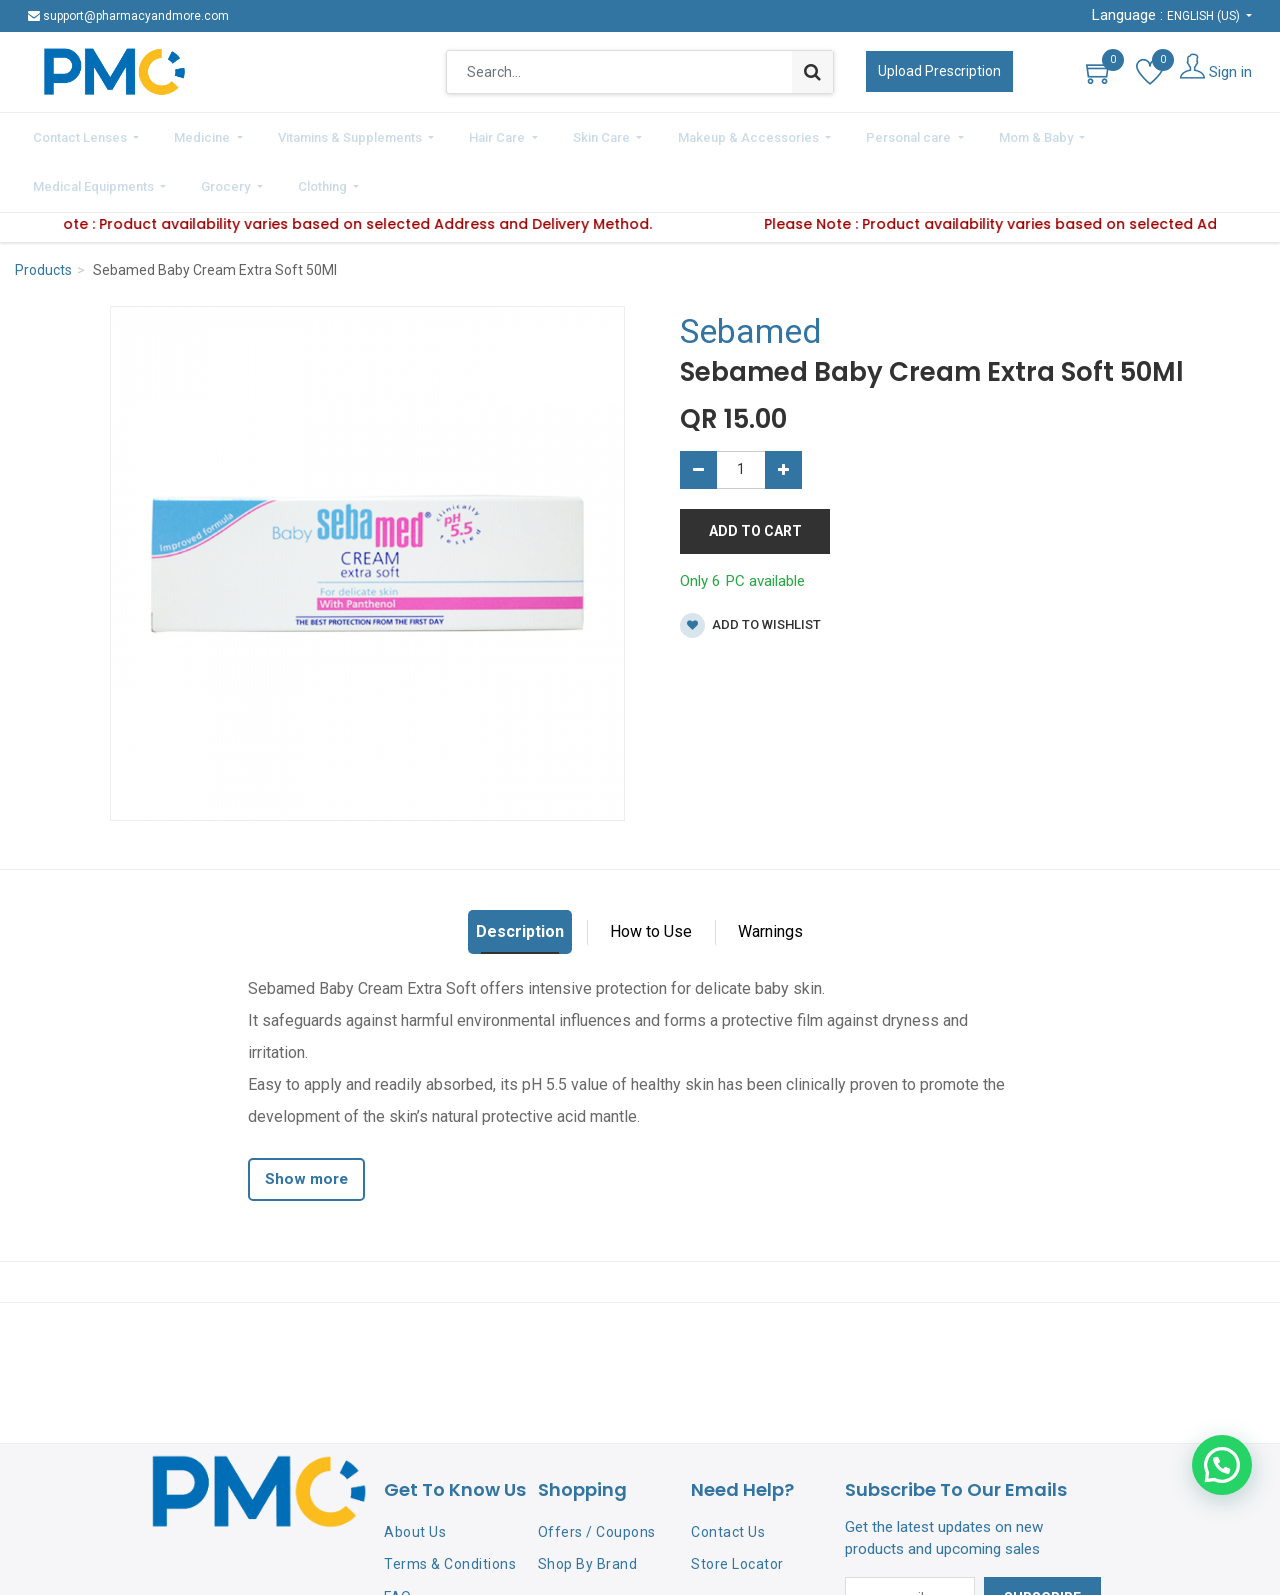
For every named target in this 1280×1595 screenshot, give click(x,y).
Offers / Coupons (597, 1475)
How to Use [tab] (651, 875)
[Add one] (783, 413)
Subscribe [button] (1042, 1542)
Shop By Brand (588, 1508)
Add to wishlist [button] (750, 569)
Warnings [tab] (770, 875)
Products (43, 214)
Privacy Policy (430, 1573)
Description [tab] (520, 875)
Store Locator (737, 1508)
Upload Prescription (939, 71)
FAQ (398, 1541)
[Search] (812, 72)
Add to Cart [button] (755, 474)
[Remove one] (698, 413)
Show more (306, 1123)
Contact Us (728, 1475)
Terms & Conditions (450, 1508)
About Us (415, 1475)
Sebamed (751, 275)
